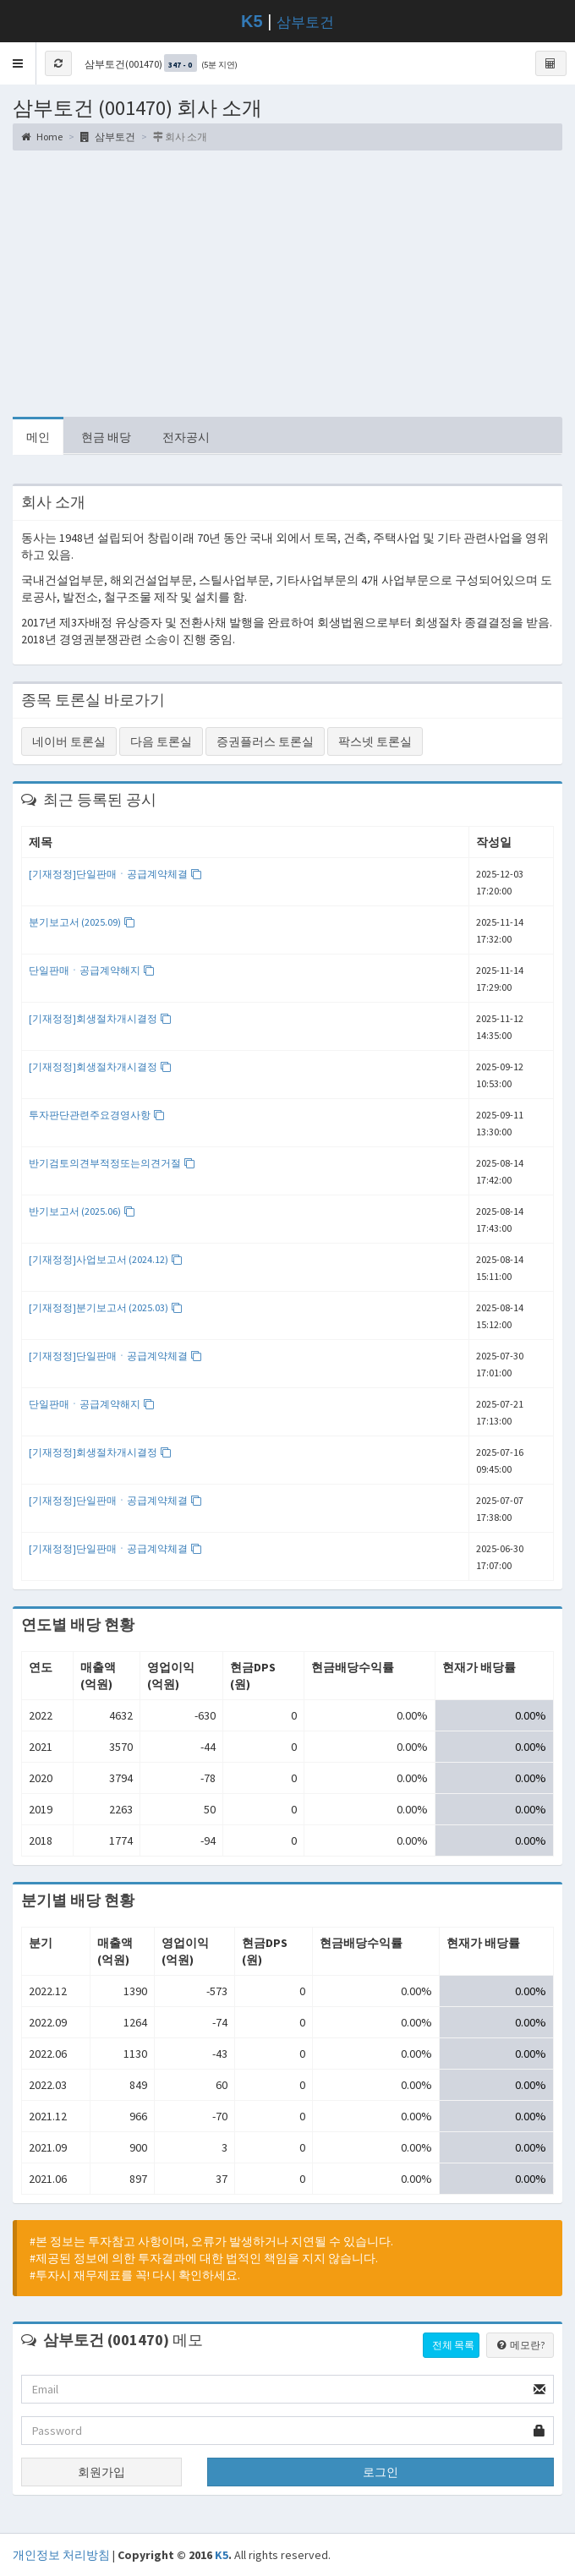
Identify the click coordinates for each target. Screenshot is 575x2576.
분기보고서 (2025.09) (82, 922)
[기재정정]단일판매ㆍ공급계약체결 (115, 873)
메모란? (520, 2344)
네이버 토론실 (69, 741)
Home (42, 136)
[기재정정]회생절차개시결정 (100, 1018)
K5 (221, 2554)
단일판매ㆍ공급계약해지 (92, 970)
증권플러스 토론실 (265, 741)
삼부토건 (305, 22)
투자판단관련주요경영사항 (97, 1114)
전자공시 (186, 437)
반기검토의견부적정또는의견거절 (112, 1163)
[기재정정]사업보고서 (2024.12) (106, 1259)
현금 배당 (106, 437)
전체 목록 (453, 2344)
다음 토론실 (161, 741)
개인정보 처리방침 (61, 2554)
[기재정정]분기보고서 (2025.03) (106, 1307)
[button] (18, 63)
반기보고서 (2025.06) (82, 1211)
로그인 (380, 2472)
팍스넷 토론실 (375, 741)
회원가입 (101, 2472)
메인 (38, 437)
